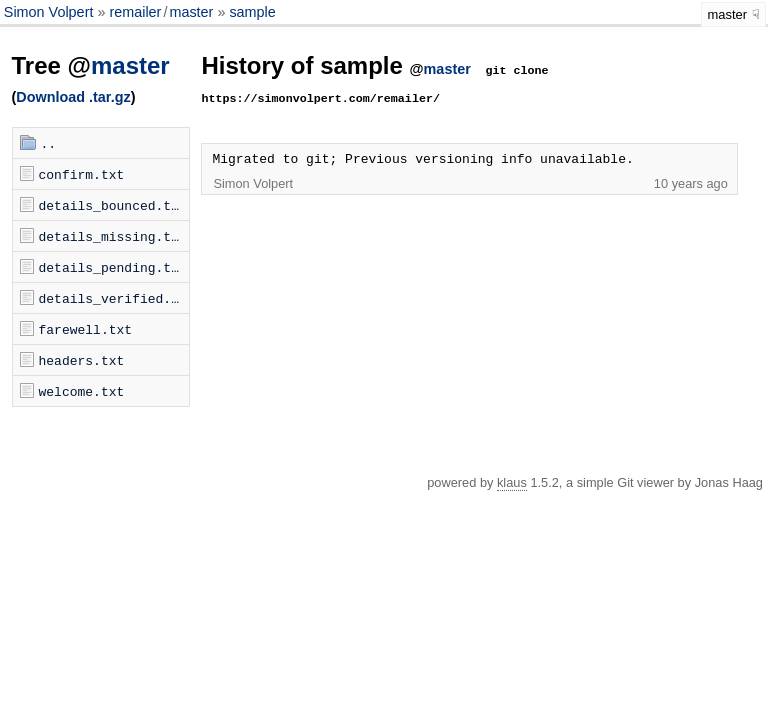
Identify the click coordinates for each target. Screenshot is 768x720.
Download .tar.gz (73, 97)
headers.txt (82, 360)
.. (49, 143)
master (191, 12)
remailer (135, 12)
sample (252, 12)
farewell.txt (86, 329)
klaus (512, 482)
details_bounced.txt (113, 205)
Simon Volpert (51, 12)
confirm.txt (82, 174)
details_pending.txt (113, 267)
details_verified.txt (114, 298)
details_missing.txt (113, 236)
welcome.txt (82, 391)
